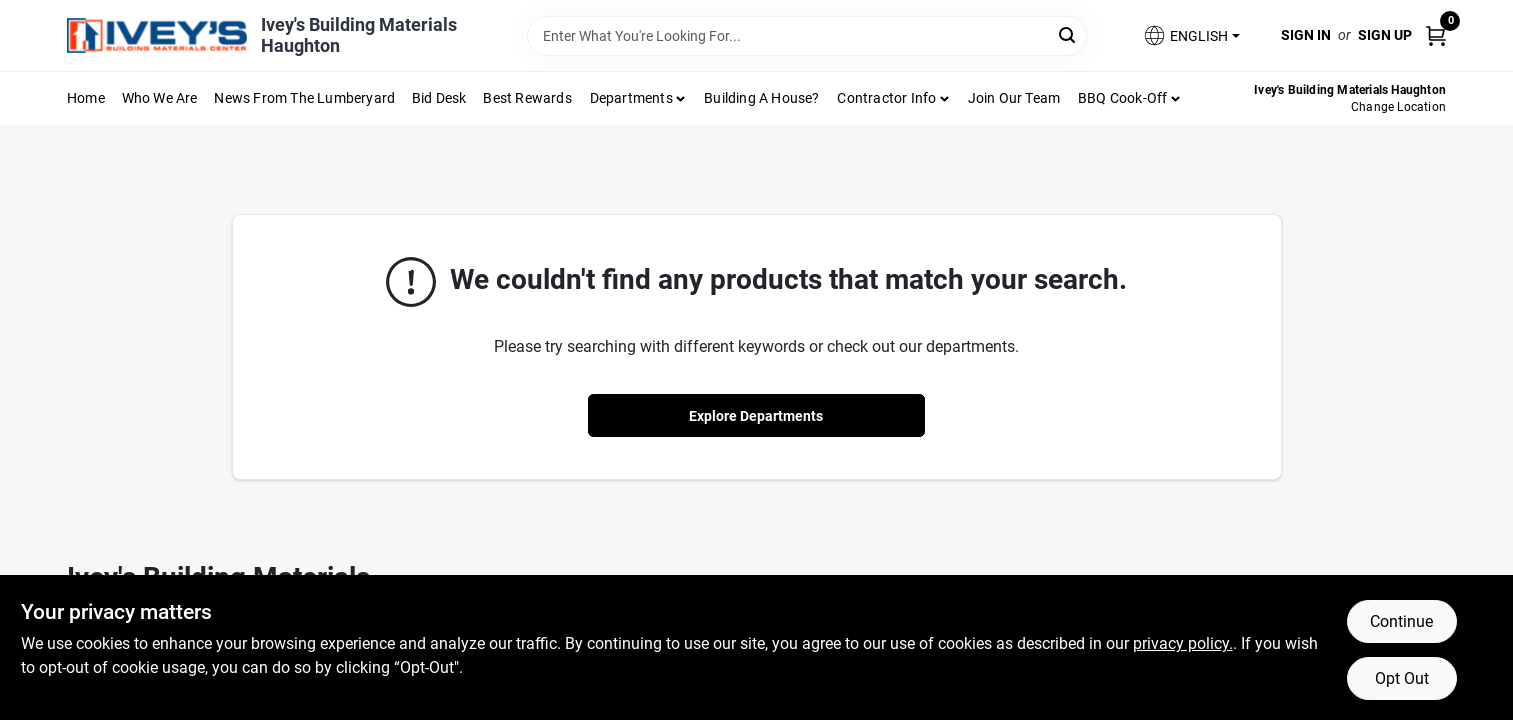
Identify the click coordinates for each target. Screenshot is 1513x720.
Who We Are (160, 98)
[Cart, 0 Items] (1436, 35)
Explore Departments (756, 416)
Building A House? (761, 98)
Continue (1401, 621)
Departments (631, 98)
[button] (1191, 35)
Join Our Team (1014, 98)
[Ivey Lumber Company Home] (157, 35)
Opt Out (1402, 678)
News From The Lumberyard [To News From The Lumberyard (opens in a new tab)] (304, 98)
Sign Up (1385, 35)
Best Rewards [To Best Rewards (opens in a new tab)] (527, 98)
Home (86, 98)
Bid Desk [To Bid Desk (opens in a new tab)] (439, 98)
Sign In (1306, 35)
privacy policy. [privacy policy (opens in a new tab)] (1183, 643)
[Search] (1068, 34)
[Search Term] (807, 36)
